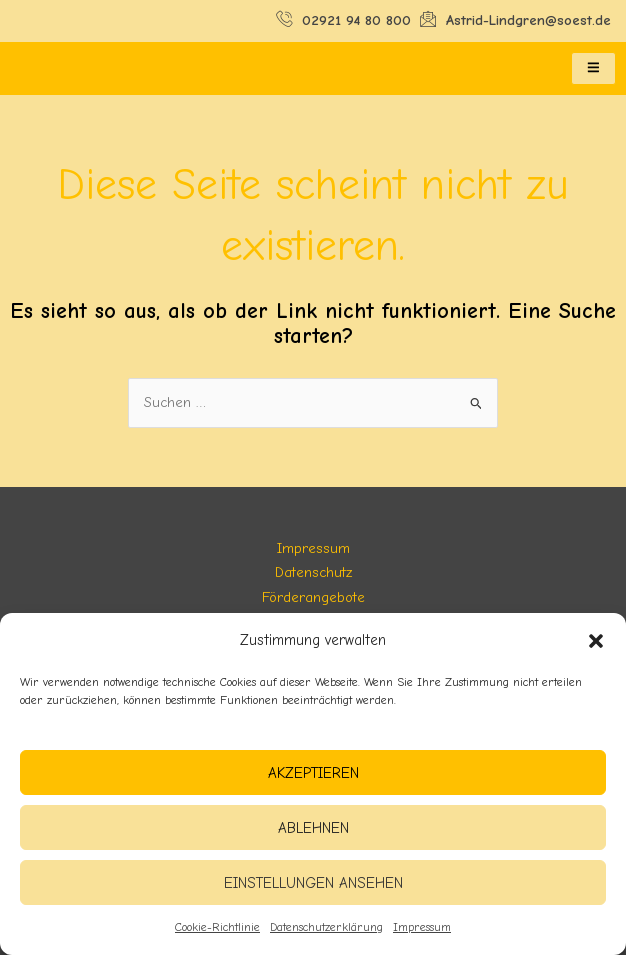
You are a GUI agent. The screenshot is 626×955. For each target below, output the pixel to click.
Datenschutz (313, 572)
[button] (596, 641)
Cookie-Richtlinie (217, 927)
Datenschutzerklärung (326, 927)
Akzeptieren (313, 773)
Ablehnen (313, 828)
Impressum (422, 927)
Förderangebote (313, 597)
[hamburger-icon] (593, 69)
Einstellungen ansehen (313, 883)
